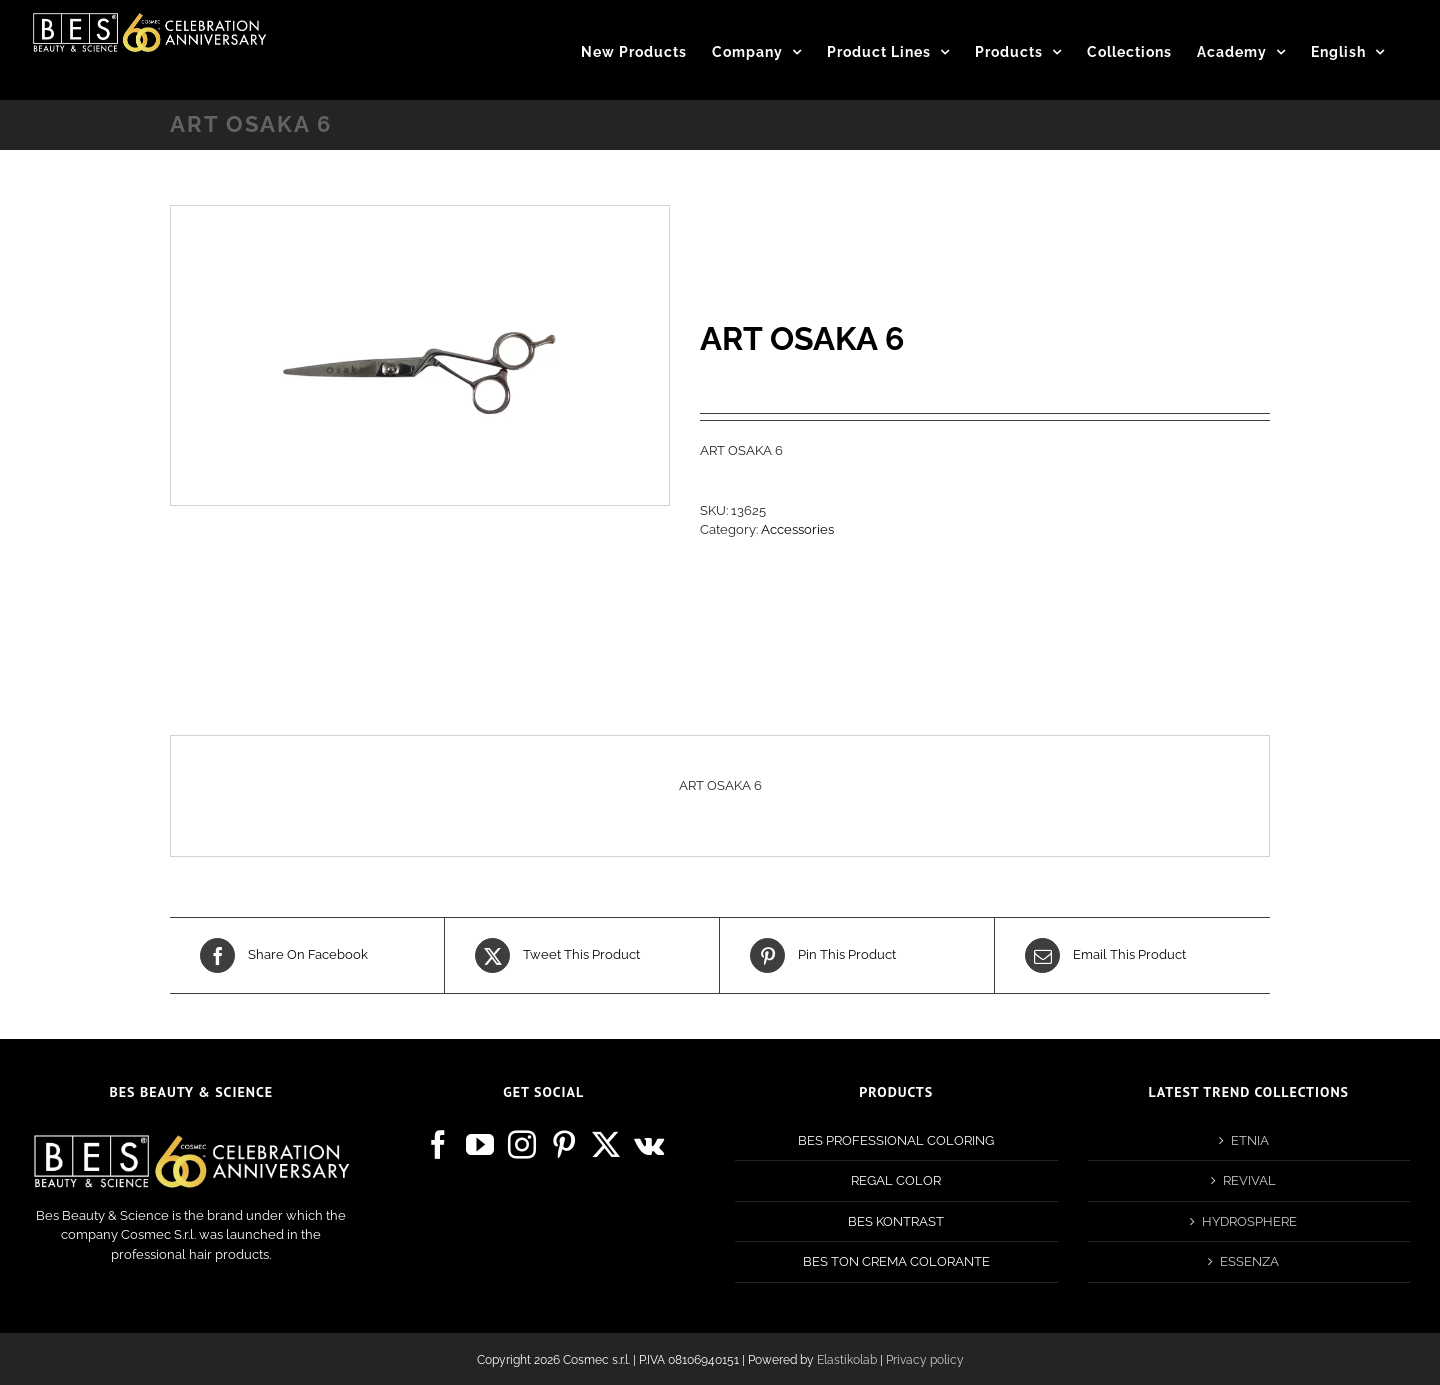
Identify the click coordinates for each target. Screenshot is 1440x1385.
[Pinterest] (564, 1145)
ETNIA (1250, 1140)
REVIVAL (1249, 1180)
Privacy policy (925, 1360)
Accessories (797, 529)
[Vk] (649, 1145)
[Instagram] (522, 1145)
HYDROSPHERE (1249, 1221)
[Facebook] (438, 1145)
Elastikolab (847, 1360)
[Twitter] (606, 1145)
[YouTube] (480, 1145)
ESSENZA (1249, 1261)
